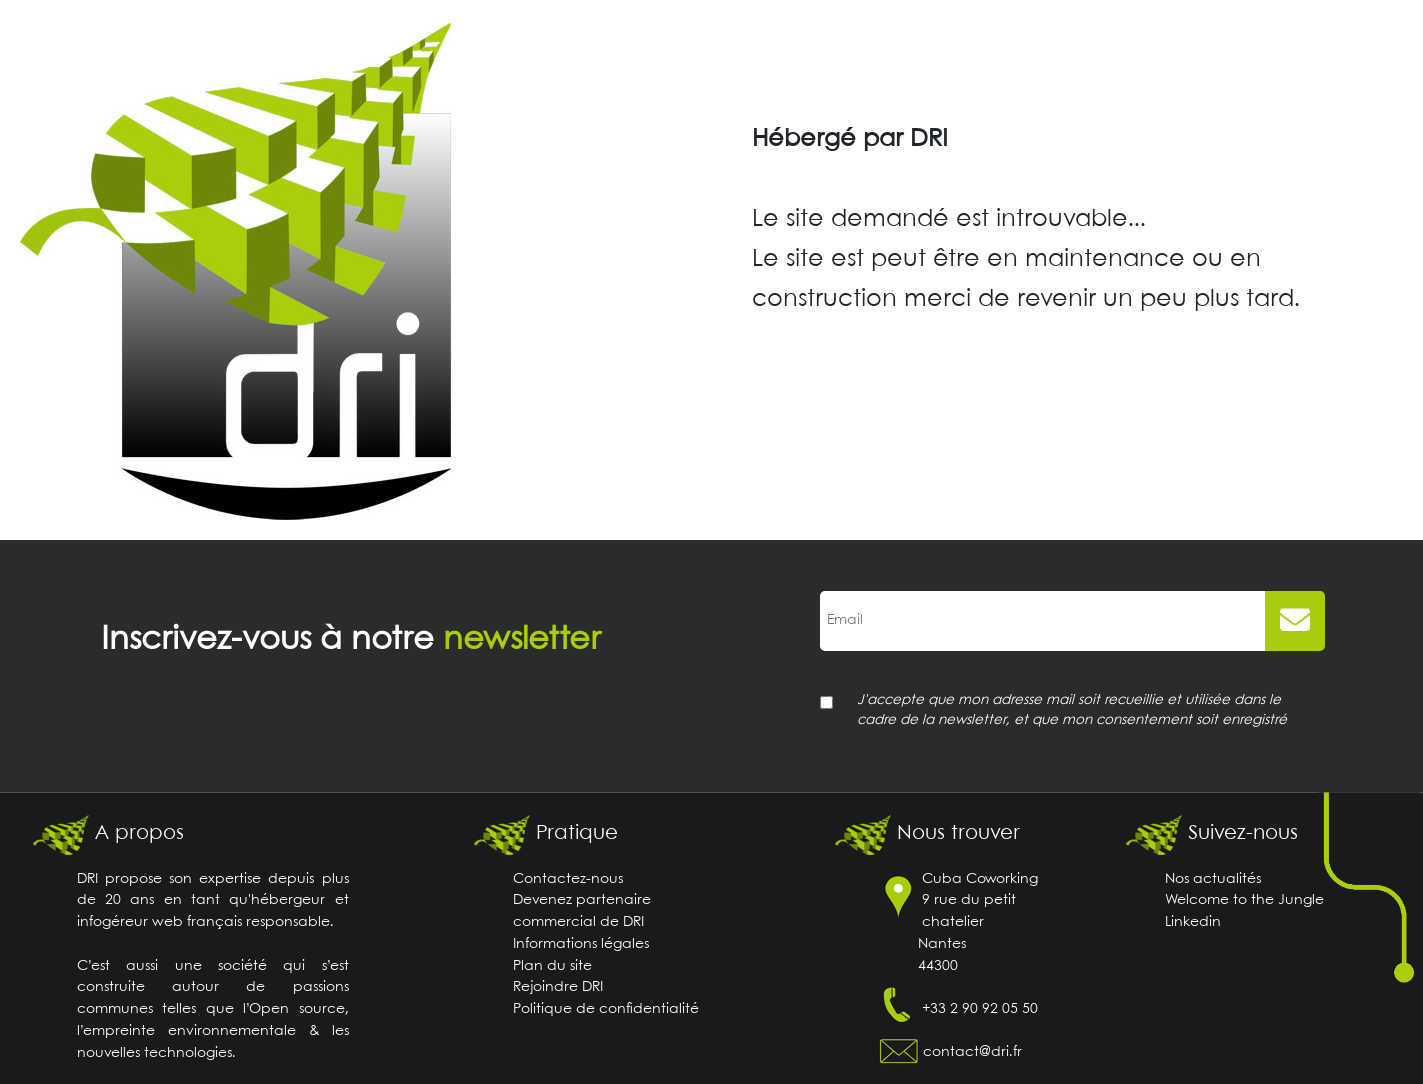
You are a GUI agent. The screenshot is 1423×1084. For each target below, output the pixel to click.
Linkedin (1193, 922)
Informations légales (581, 944)
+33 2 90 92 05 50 (980, 1009)
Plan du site (552, 966)
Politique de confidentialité (606, 1009)
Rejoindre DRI (558, 987)
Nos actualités (1213, 879)
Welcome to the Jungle (1244, 900)
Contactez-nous (568, 879)
